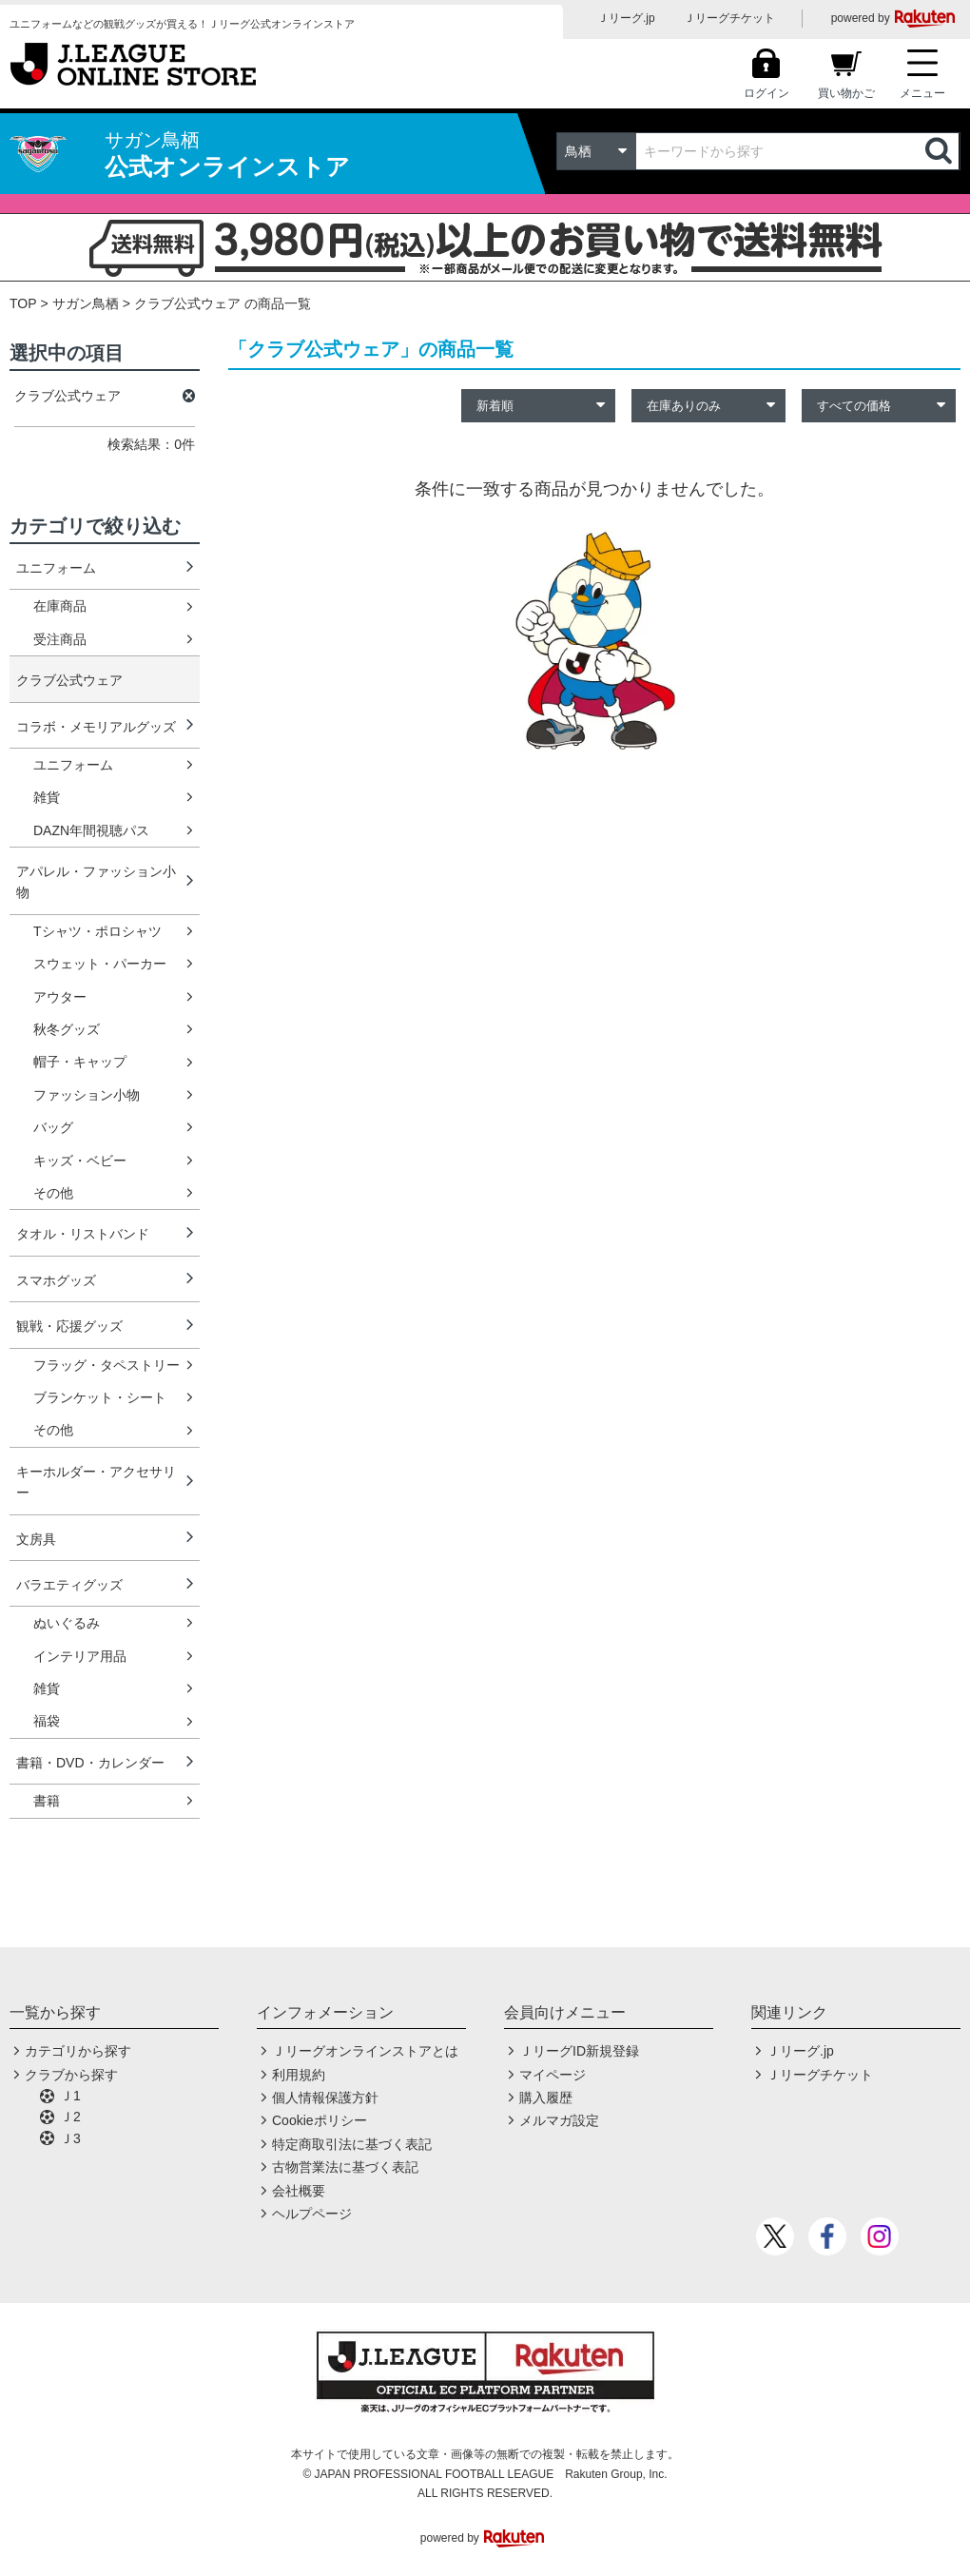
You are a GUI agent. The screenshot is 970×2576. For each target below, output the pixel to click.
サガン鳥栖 (85, 303)
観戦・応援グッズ (69, 1326)
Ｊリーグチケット (729, 18)
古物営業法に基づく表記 (345, 2167)
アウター (60, 997)
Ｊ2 (70, 2116)
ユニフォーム (56, 568)
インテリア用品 (79, 1656)
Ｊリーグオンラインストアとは (365, 2051)
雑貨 (46, 797)
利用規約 (298, 2074)
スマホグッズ (56, 1280)
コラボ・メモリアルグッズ (96, 726)
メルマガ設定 (559, 2120)
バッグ (53, 1127)
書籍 (46, 1800)
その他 (53, 1192)
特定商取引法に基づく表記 (352, 2144)
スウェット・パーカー (99, 963)
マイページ (552, 2074)
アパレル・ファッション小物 (96, 882)
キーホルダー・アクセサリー (96, 1482)
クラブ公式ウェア (69, 680)
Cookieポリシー (319, 2120)
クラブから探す (71, 2074)
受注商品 (60, 639)
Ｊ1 (70, 2095)
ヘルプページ (312, 2213)
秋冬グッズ (66, 1029)
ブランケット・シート (99, 1397)
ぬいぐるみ (66, 1622)
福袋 (46, 1720)
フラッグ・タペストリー (106, 1365)
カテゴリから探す (78, 2051)
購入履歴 (545, 2097)
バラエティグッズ (69, 1584)
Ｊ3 (70, 2138)
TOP (23, 303)
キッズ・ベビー (79, 1160)
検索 (940, 151)
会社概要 (298, 2190)
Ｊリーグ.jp (626, 18)
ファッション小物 (86, 1095)
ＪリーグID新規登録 (579, 2051)
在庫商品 (60, 606)
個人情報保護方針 (325, 2097)
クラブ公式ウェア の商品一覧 (222, 303)
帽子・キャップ (79, 1061)
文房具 (36, 1539)
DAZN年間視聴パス (91, 830)
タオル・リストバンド (82, 1233)
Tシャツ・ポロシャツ (97, 931)
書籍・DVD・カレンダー (90, 1762)
